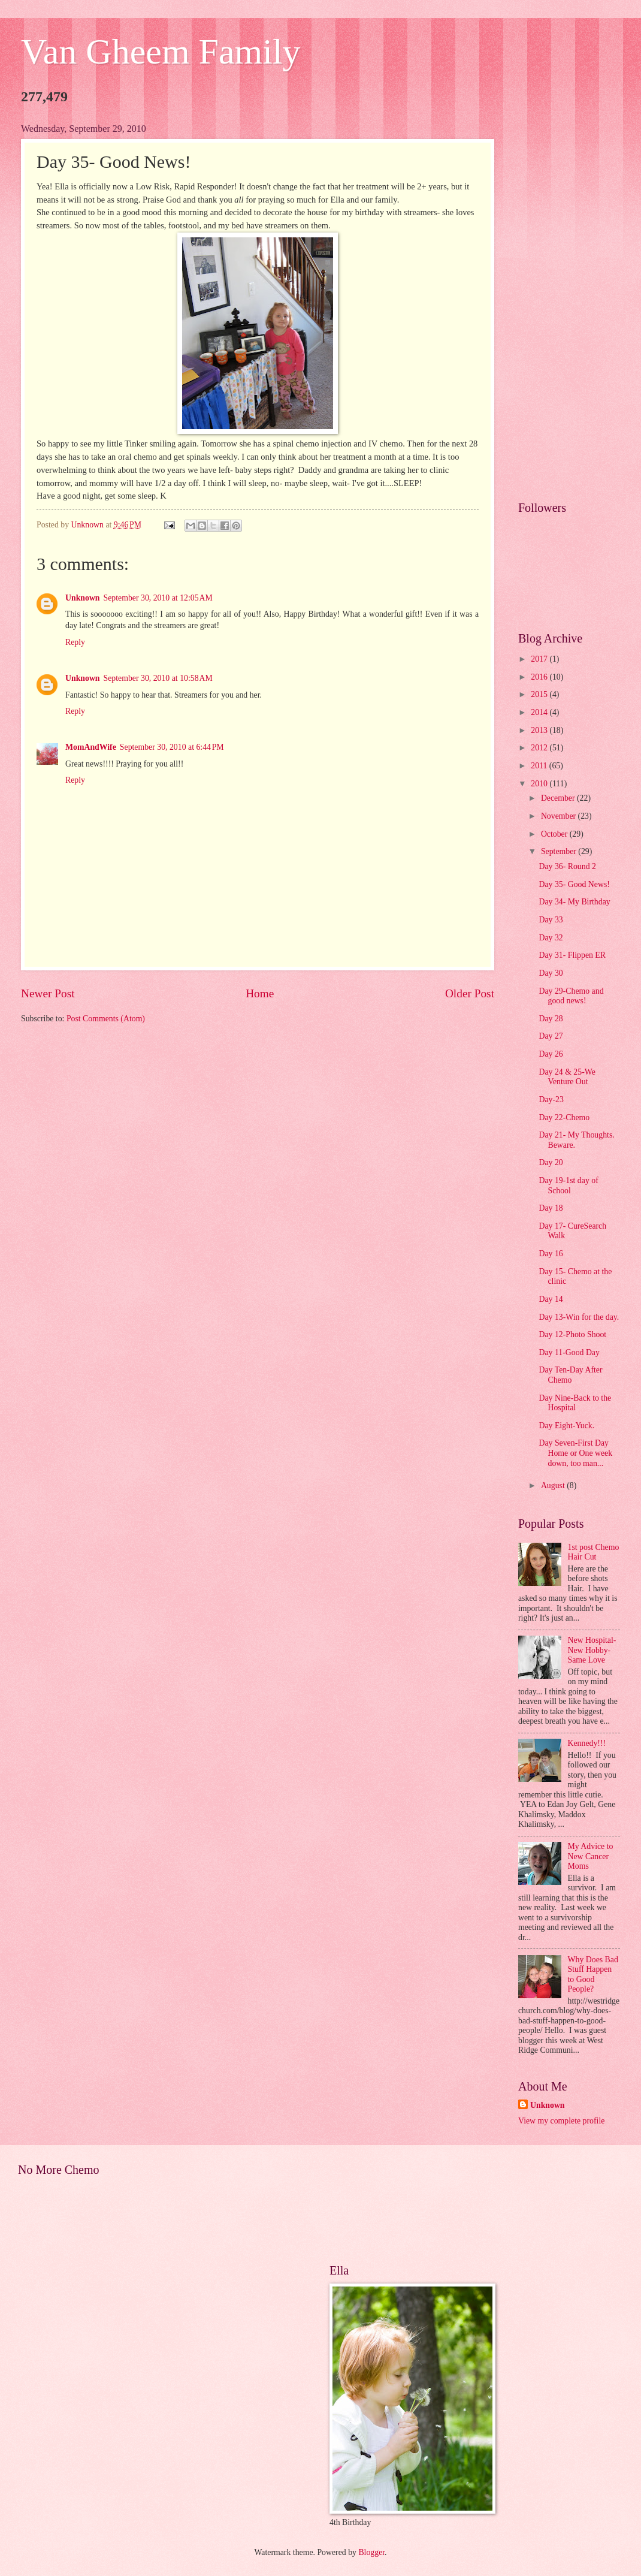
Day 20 (551, 1162)
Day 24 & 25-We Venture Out (567, 1077)
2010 (540, 783)
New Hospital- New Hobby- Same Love (592, 1650)
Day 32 (551, 937)
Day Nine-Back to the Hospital (575, 1403)
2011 (540, 765)
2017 (540, 658)
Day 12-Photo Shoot (572, 1334)
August (554, 1485)
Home (260, 993)
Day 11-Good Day (569, 1352)
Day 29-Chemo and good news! (571, 996)
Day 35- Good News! (574, 884)
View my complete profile (561, 2120)
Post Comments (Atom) (105, 1018)
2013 (540, 730)
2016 (540, 676)
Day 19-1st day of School (568, 1185)
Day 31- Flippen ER (572, 955)
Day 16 (551, 1253)
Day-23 (551, 1099)
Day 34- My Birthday (574, 901)
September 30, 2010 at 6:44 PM (172, 747)
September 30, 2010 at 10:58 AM (158, 678)
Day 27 (551, 1035)
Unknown (82, 597)
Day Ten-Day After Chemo (570, 1374)
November (559, 816)
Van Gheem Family (161, 51)
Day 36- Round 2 (567, 866)
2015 (540, 694)
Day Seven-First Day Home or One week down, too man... (575, 1452)
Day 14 (551, 1299)
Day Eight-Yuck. (566, 1425)
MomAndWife (90, 747)
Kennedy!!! (587, 1743)
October (555, 833)
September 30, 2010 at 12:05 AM (158, 597)
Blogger (371, 2552)
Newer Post (48, 993)
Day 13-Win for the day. (579, 1317)
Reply (75, 642)
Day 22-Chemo (564, 1117)
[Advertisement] (569, 303)
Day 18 (551, 1207)
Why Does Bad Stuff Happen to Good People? (593, 1974)
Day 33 (551, 919)
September (559, 851)
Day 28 (551, 1018)
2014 (540, 712)
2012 (540, 747)
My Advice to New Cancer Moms (590, 1856)
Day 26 (551, 1053)
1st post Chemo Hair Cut (593, 1552)
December (559, 798)
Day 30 (551, 973)
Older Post (469, 993)
